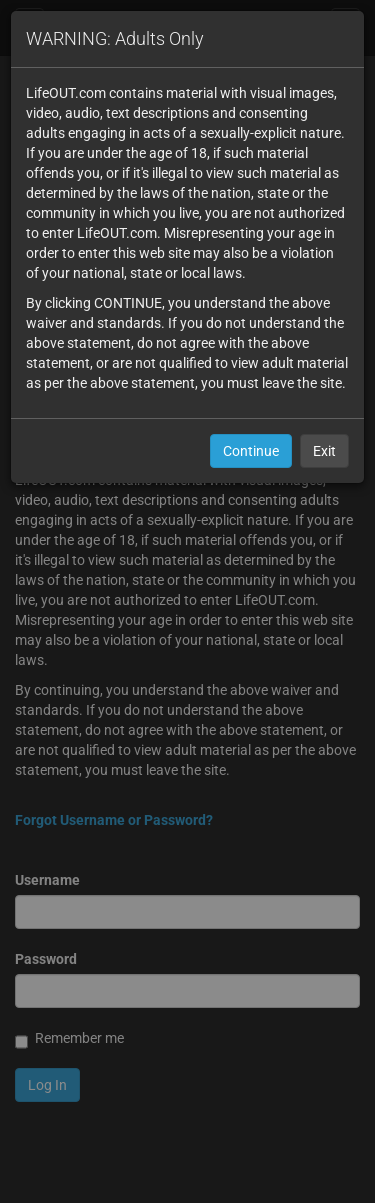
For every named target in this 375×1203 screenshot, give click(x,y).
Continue (251, 451)
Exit (324, 451)
